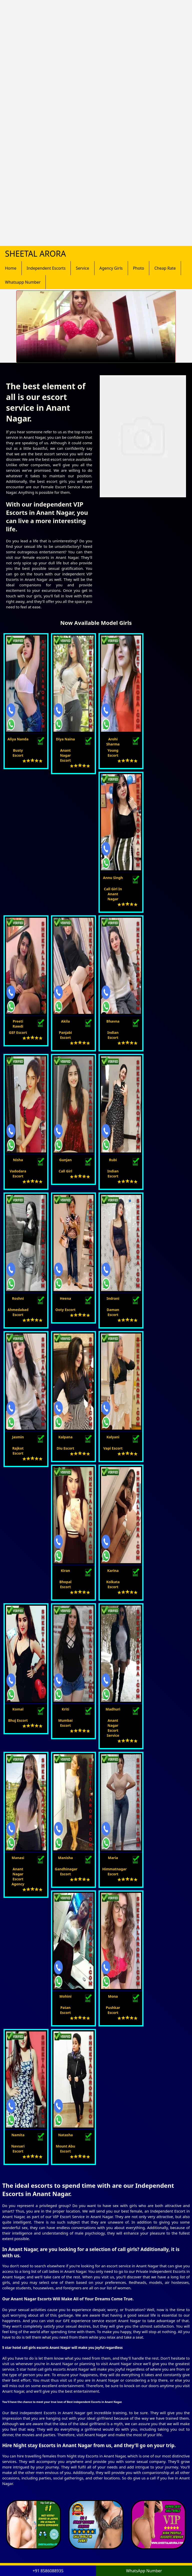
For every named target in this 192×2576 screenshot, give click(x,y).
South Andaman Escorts (109, 2476)
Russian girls (26, 2454)
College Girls (48, 2437)
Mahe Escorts (112, 2520)
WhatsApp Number (144, 2570)
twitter (146, 2461)
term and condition (66, 2557)
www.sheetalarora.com (153, 2560)
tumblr (146, 2483)
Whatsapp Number (22, 117)
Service (82, 103)
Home (10, 103)
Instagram (149, 2472)
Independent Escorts (46, 103)
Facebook (149, 2456)
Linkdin (147, 2467)
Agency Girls (111, 103)
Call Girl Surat (100, 2557)
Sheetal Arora (35, 88)
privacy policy (31, 2557)
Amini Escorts (112, 2503)
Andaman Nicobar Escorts (86, 2443)
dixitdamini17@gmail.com (152, 2425)
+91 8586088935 (144, 2434)
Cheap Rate (165, 103)
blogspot (148, 2478)
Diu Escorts (110, 2487)
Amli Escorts (111, 2536)
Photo (138, 103)
